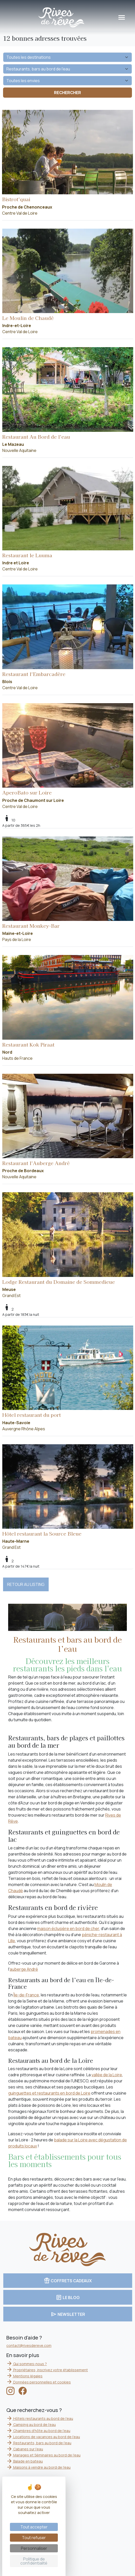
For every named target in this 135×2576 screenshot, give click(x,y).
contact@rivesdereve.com (36, 2345)
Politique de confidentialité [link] (33, 2561)
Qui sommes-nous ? (34, 2363)
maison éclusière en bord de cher (68, 1928)
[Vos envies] (67, 80)
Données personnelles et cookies (46, 2382)
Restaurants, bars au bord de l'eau (46, 2442)
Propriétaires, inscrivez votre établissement (54, 2369)
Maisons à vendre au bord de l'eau (46, 2467)
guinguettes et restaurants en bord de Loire (49, 2093)
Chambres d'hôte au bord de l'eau (46, 2430)
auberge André (24, 1969)
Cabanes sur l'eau (32, 2449)
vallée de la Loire (106, 2075)
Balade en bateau (32, 2461)
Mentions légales (32, 2376)
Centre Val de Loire (67, 163)
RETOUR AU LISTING (26, 1584)
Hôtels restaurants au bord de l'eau (47, 2418)
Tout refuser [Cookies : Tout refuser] (34, 2537)
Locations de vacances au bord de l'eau (50, 2436)
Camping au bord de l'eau (38, 2424)
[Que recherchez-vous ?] (67, 69)
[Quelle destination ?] (67, 57)
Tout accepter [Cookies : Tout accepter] (34, 2527)
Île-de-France (26, 1995)
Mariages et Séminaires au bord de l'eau (51, 2455)
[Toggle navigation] (121, 17)
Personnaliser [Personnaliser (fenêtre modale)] (34, 2548)
